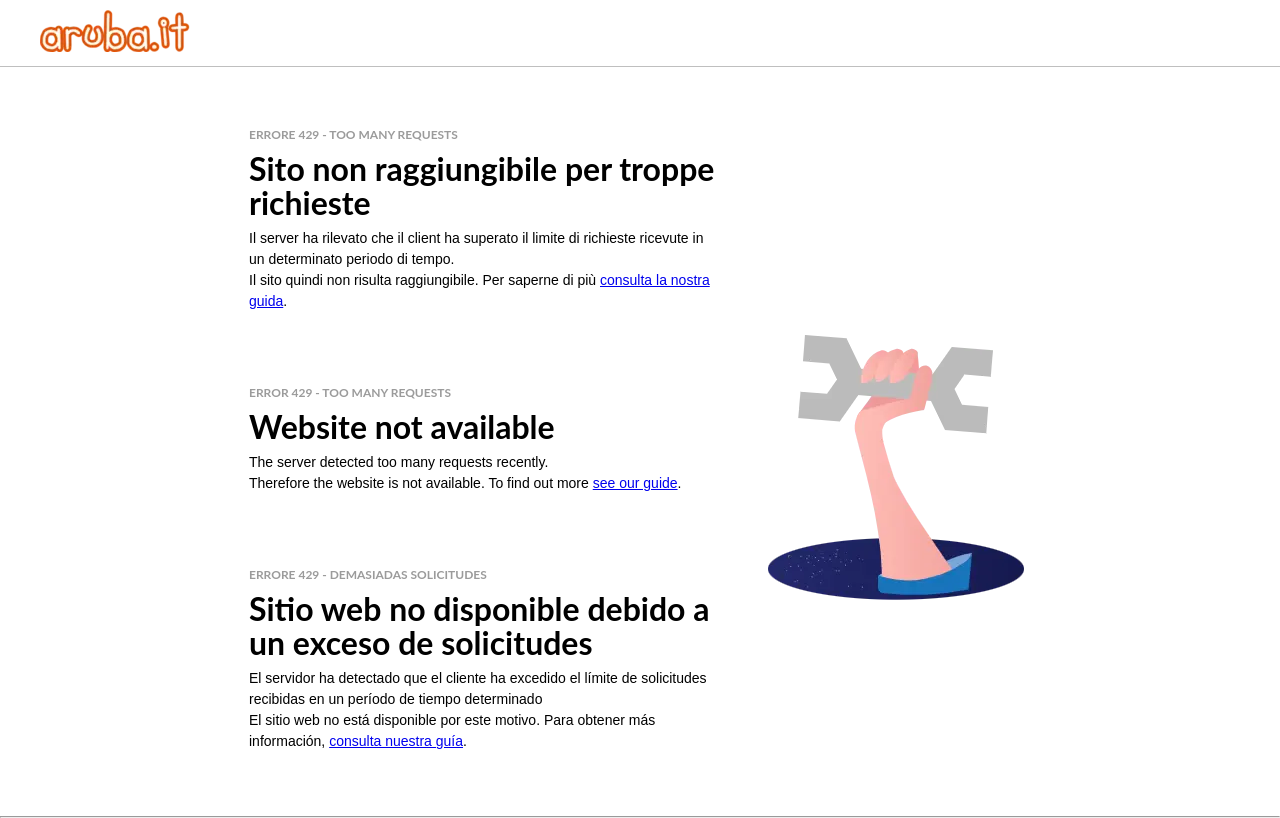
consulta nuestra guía (396, 741)
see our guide (635, 483)
